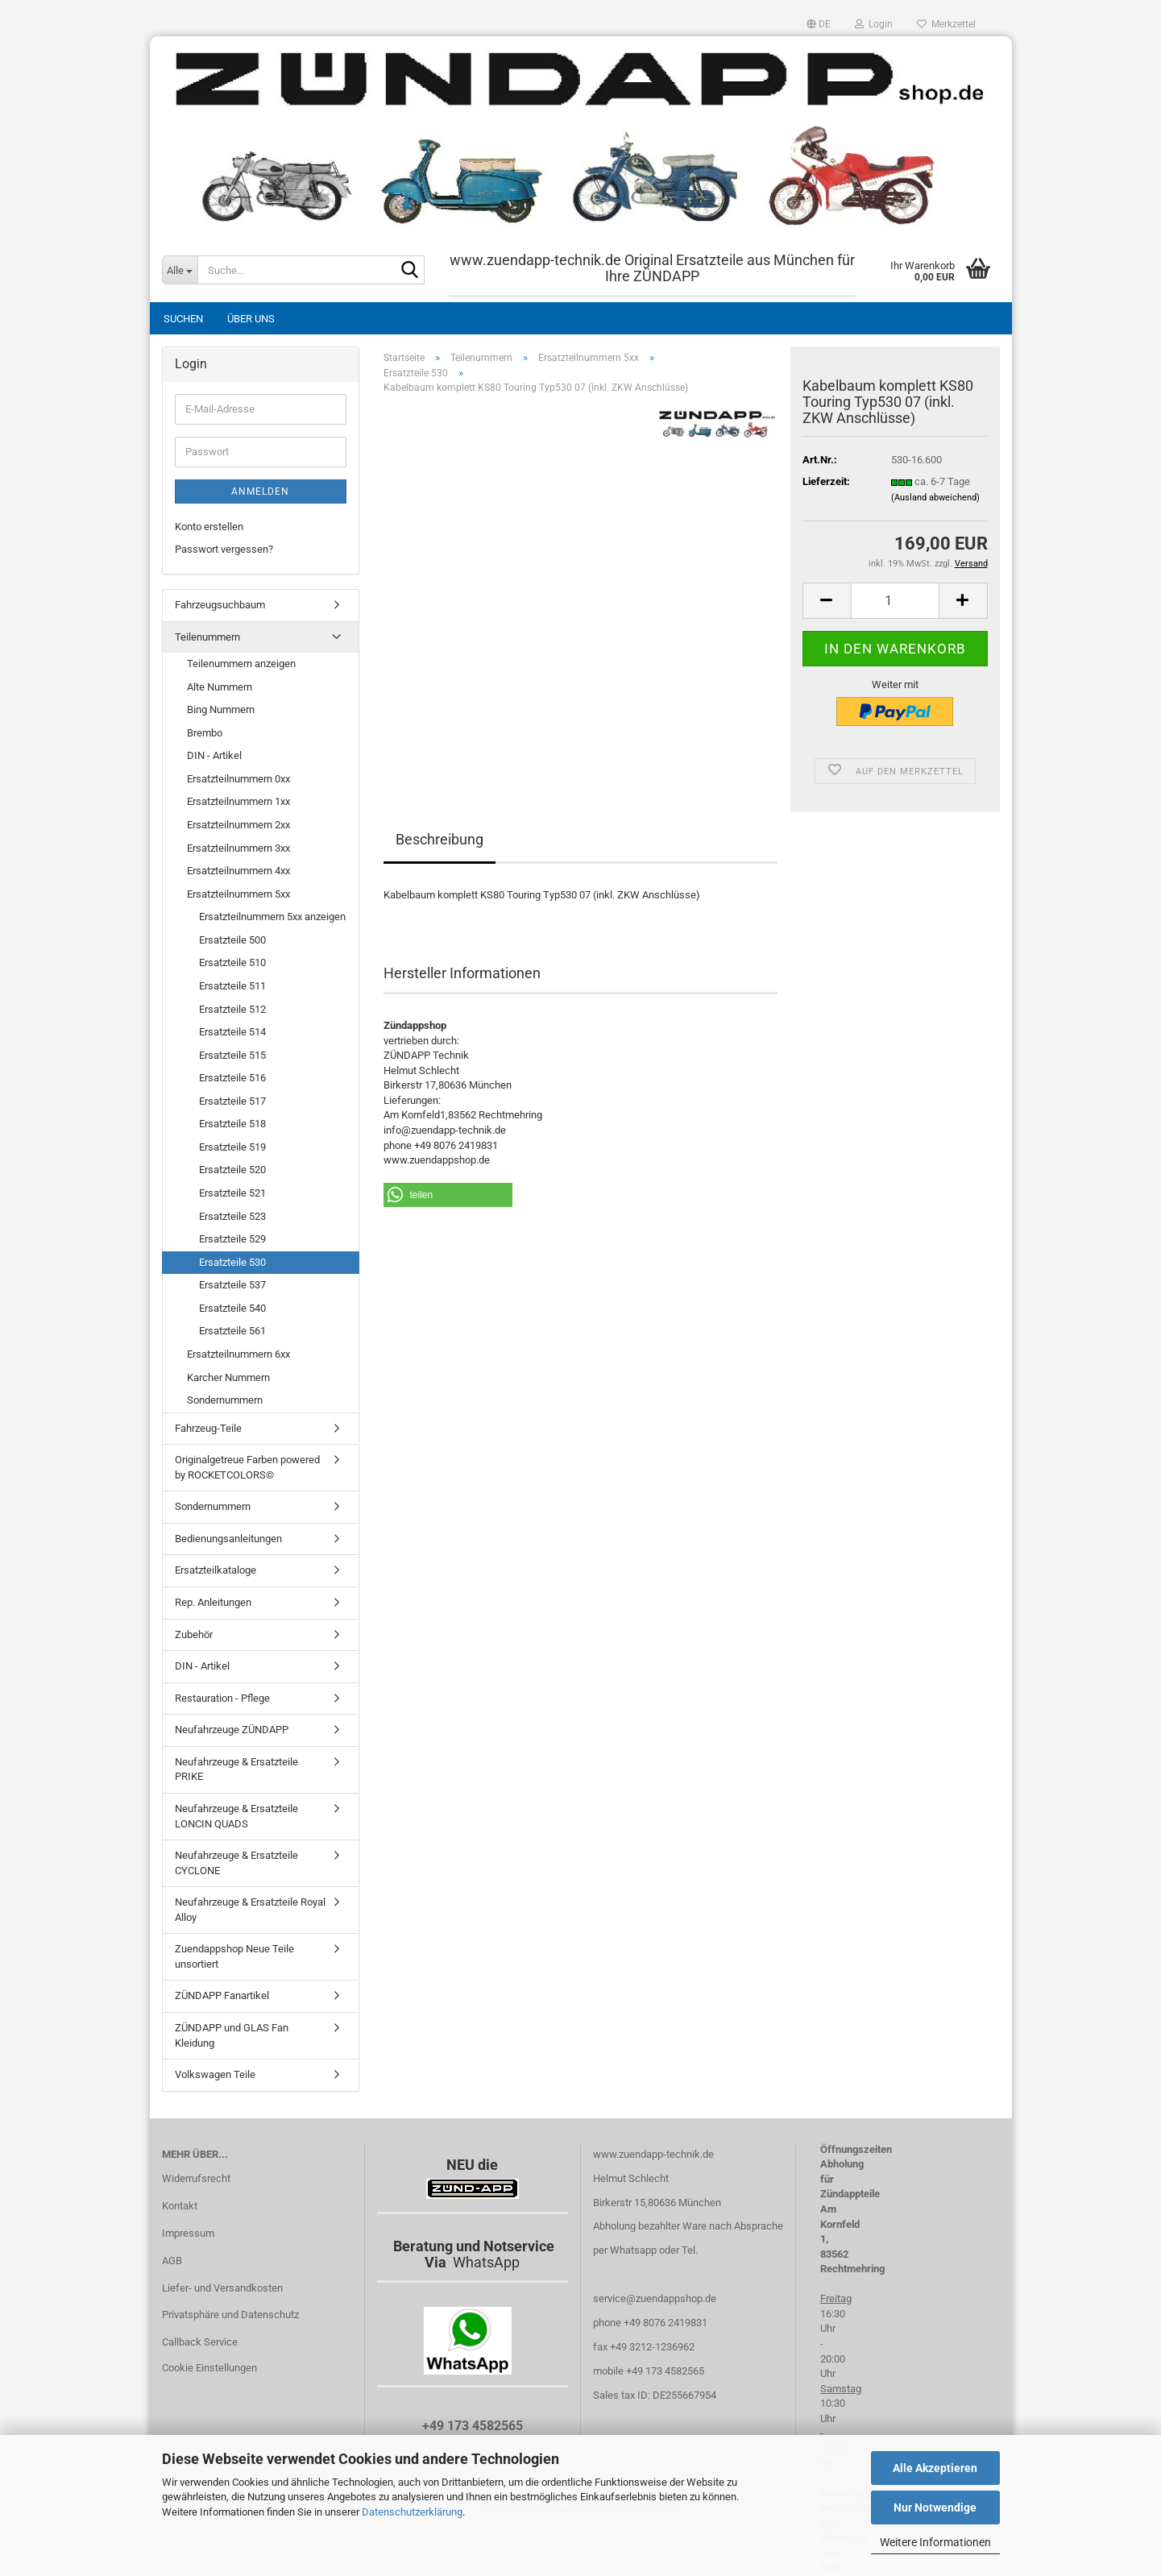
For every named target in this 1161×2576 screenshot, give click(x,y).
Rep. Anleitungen (213, 1602)
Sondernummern (225, 1400)
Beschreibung (439, 839)
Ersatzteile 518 (232, 1124)
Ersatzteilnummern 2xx (238, 825)
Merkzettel (946, 24)
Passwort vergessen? (224, 549)
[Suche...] (179, 269)
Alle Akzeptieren (935, 2468)
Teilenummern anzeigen (241, 663)
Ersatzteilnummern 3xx (238, 848)
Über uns (251, 319)
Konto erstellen (209, 527)
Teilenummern (207, 637)
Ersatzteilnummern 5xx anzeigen (272, 917)
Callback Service (200, 2342)
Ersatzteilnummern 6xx (238, 1354)
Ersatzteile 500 (232, 940)
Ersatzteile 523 (232, 1216)
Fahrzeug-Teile (208, 1428)
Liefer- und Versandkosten (222, 2288)
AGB (172, 2261)
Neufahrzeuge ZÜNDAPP (231, 1730)
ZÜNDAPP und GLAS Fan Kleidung (231, 2035)
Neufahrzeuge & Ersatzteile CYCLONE (236, 1863)
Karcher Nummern (228, 1377)
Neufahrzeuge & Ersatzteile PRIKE (236, 1769)
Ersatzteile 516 (232, 1078)
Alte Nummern (219, 687)
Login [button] (874, 24)
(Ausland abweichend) (935, 497)
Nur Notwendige (935, 2507)
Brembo (204, 733)
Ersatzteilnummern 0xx (238, 779)
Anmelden (260, 491)
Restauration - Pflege (222, 1698)
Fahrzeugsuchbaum (220, 605)
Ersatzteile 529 (232, 1239)
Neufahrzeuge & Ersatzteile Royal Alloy (250, 1909)
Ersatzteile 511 (232, 986)
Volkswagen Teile (215, 2074)
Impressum (188, 2233)
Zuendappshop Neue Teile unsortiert (234, 1956)
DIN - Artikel (214, 755)
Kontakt (179, 2206)
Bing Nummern (221, 709)
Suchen (183, 319)
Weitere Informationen (935, 2542)
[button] (818, 24)
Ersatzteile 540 (232, 1308)
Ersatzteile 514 (232, 1032)
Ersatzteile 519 (232, 1147)
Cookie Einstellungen (209, 2368)
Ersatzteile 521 (232, 1193)
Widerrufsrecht (196, 2178)
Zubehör (194, 1634)
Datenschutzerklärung (412, 2512)
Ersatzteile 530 (232, 1262)
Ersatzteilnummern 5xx (238, 894)
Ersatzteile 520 (232, 1170)
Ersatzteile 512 (232, 1009)
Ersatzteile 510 (232, 962)
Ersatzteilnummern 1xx (238, 801)
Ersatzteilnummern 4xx (238, 871)
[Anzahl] (895, 601)
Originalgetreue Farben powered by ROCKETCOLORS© (247, 1467)
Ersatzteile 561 (232, 1331)
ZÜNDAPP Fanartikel (222, 1995)
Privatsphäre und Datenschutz (230, 2314)
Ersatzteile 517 (232, 1101)
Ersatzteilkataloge (215, 1570)
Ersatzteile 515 (232, 1055)
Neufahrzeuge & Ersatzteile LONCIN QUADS (236, 1816)
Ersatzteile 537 (232, 1285)
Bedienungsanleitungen (228, 1539)
